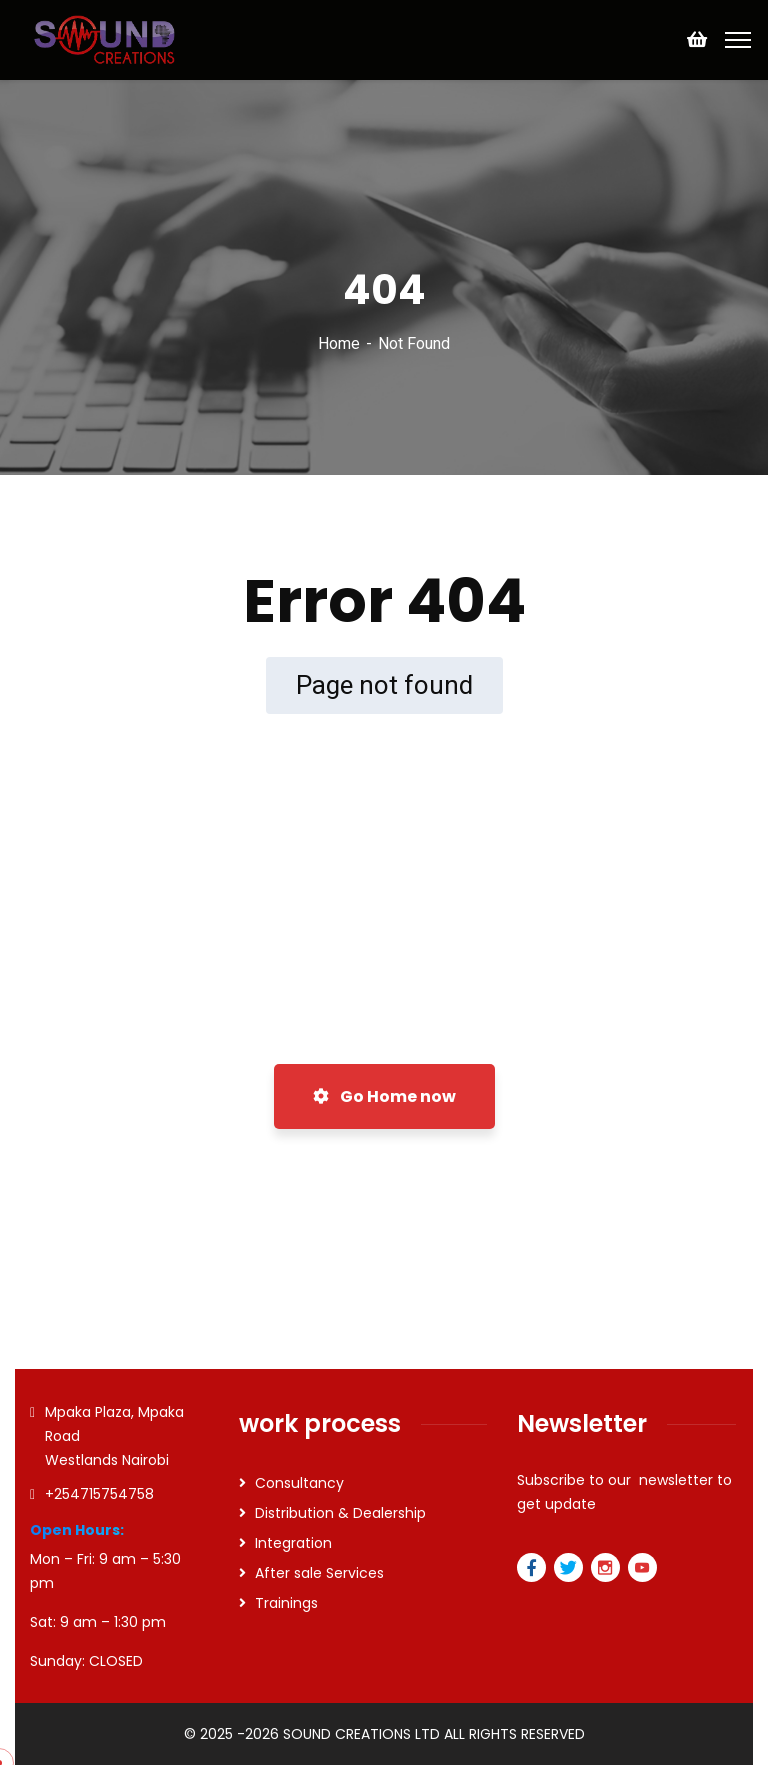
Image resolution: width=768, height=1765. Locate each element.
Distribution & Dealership (340, 1513)
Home (339, 343)
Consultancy (299, 1483)
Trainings (286, 1603)
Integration (293, 1543)
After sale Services (319, 1573)
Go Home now (384, 1096)
